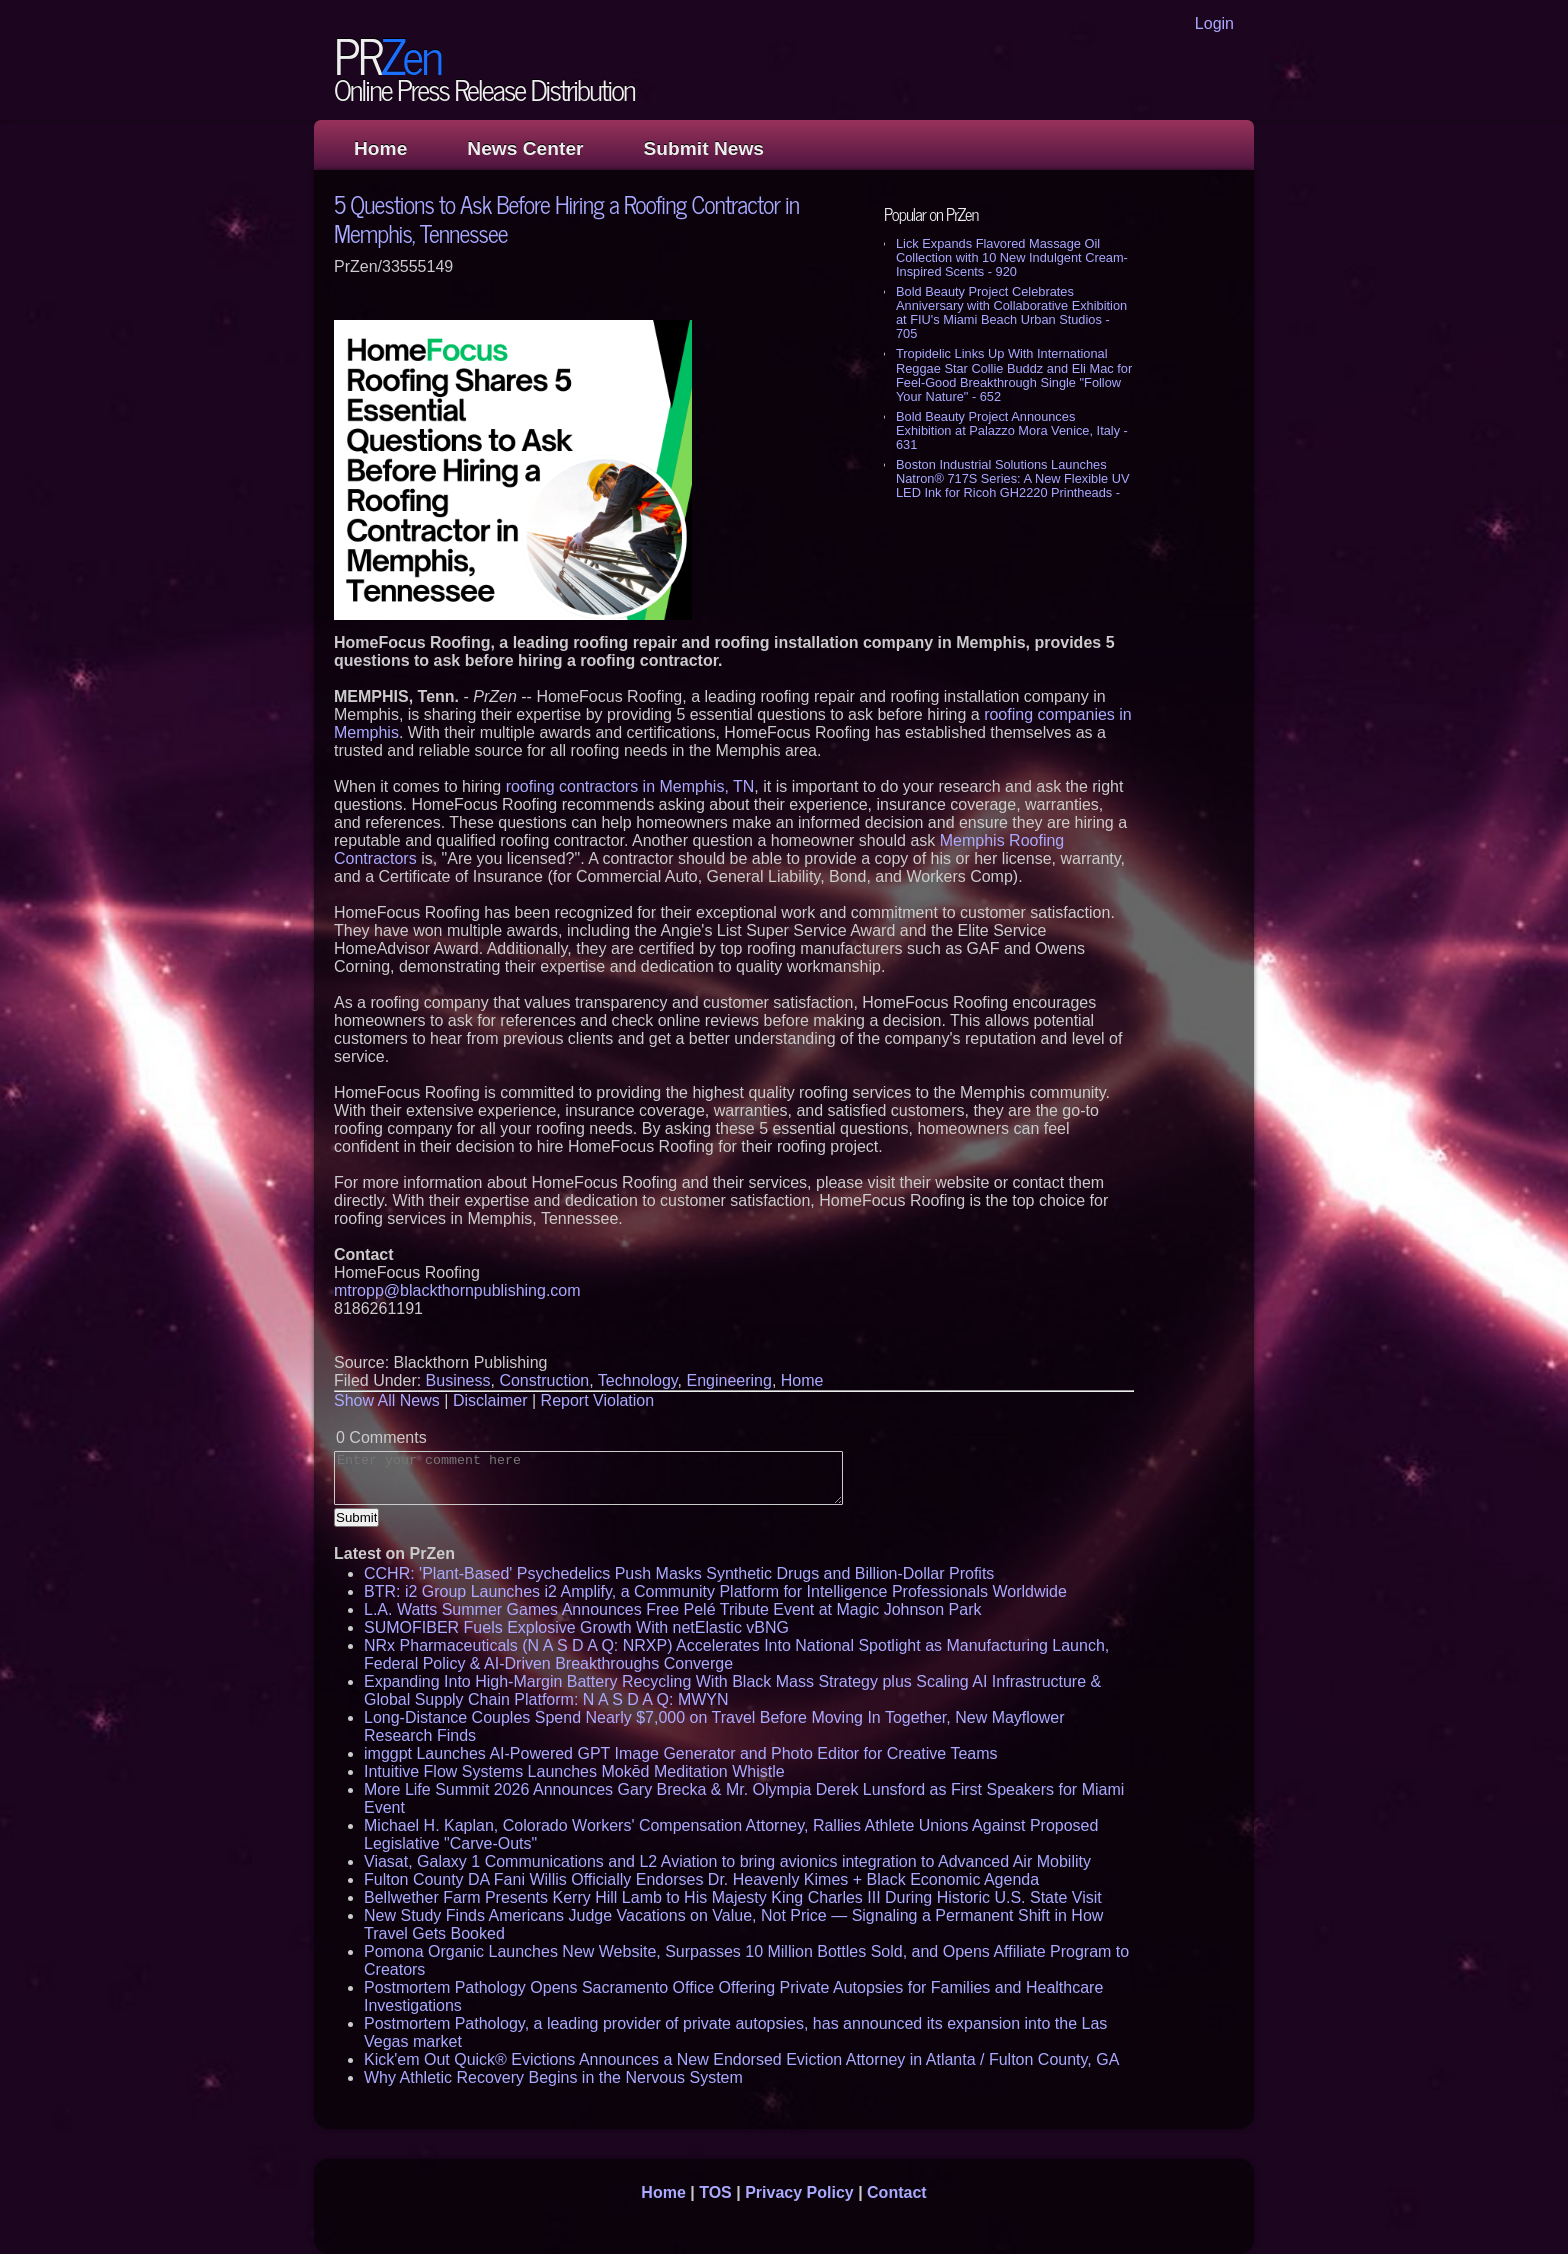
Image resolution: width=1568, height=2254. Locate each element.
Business (458, 1380)
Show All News (387, 1400)
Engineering (729, 1380)
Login (1214, 23)
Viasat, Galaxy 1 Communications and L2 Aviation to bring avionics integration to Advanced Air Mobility (727, 1861)
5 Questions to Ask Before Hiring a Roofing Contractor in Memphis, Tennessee (566, 218)
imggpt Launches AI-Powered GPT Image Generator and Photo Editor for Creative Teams (681, 1753)
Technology (638, 1380)
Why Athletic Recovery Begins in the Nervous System (553, 2077)
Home (380, 148)
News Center (525, 148)
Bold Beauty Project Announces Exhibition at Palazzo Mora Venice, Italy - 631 (1012, 430)
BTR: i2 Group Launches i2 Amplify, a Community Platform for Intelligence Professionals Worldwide (715, 1591)
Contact (897, 2192)
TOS (715, 2192)
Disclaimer (490, 1400)
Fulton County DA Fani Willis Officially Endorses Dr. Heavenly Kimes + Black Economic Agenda (701, 1879)
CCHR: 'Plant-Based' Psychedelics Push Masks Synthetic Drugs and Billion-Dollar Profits (679, 1573)
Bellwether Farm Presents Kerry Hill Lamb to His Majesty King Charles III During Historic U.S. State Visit (733, 1897)
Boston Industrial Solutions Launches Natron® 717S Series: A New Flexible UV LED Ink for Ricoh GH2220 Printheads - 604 (1012, 485)
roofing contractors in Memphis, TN (630, 786)
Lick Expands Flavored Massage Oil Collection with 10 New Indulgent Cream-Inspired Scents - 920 (1012, 257)
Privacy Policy (799, 2192)
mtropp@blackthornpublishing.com (457, 1290)
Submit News (704, 148)
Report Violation (598, 1400)
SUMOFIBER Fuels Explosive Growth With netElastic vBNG (576, 1627)
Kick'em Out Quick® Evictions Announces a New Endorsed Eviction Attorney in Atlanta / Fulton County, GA (741, 2059)
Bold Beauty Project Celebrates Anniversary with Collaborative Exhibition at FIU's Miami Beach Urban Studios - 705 (1011, 312)
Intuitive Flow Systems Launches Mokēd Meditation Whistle (574, 1771)
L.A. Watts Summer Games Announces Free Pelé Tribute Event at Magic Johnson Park (672, 1609)
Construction (544, 1380)
